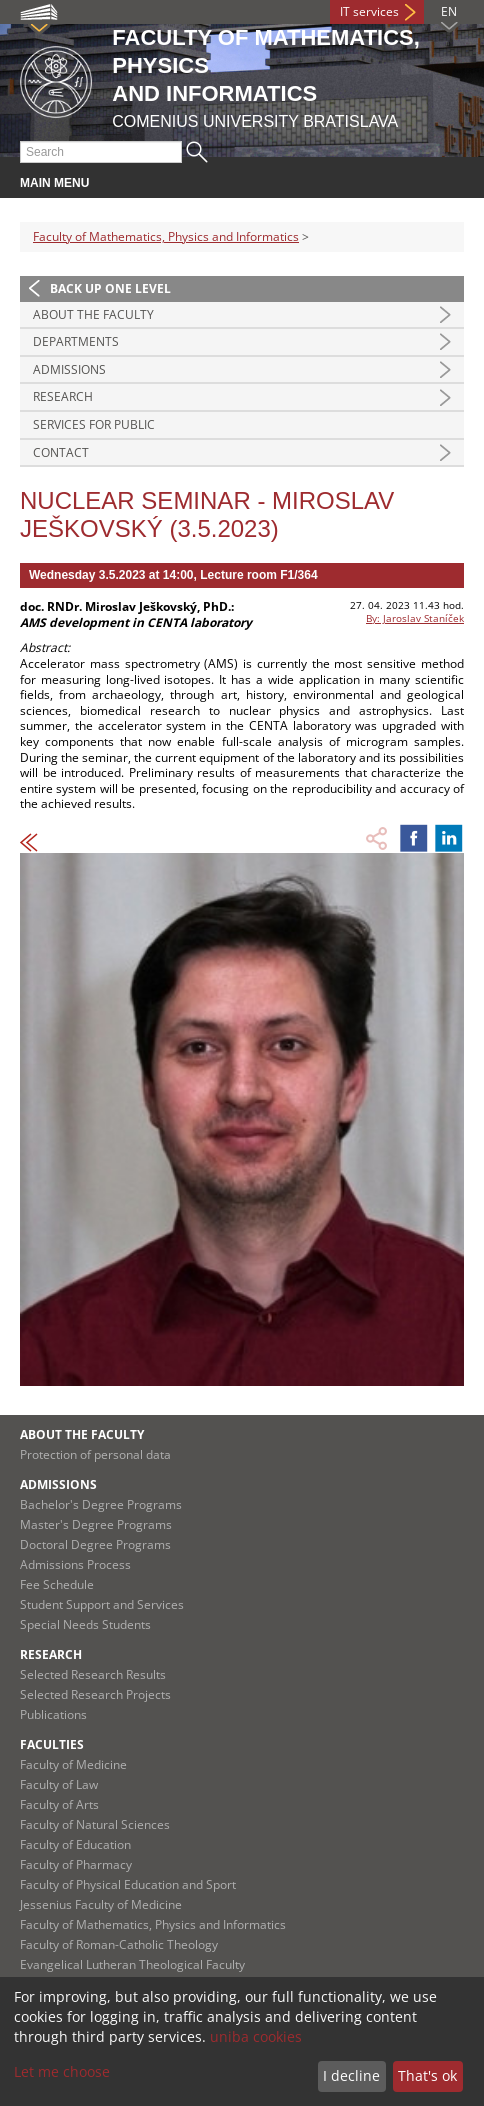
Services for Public (94, 424)
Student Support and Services (102, 1604)
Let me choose (62, 2071)
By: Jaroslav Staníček (415, 618)
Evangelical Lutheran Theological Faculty (132, 1964)
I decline (351, 2075)
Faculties (52, 1744)
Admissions (69, 369)
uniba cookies (256, 2036)
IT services (369, 11)
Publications (53, 1714)
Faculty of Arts (59, 1804)
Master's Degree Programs (96, 1524)
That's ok (427, 2075)
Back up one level (110, 288)
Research (63, 396)
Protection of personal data (95, 1454)
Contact (61, 452)
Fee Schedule (57, 1584)
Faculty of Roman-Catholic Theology (119, 1944)
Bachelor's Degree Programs (101, 1504)
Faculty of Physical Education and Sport (128, 1884)
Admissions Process (75, 1564)
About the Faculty (93, 314)
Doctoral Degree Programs (95, 1544)
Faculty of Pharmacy (76, 1864)
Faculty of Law (59, 1784)
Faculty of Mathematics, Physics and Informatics (166, 236)
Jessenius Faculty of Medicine (101, 1904)
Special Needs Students (85, 1624)
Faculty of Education (75, 1844)
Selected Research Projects (95, 1694)
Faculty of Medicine (73, 1764)
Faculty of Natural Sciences (95, 1824)
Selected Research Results (93, 1674)
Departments (76, 341)
